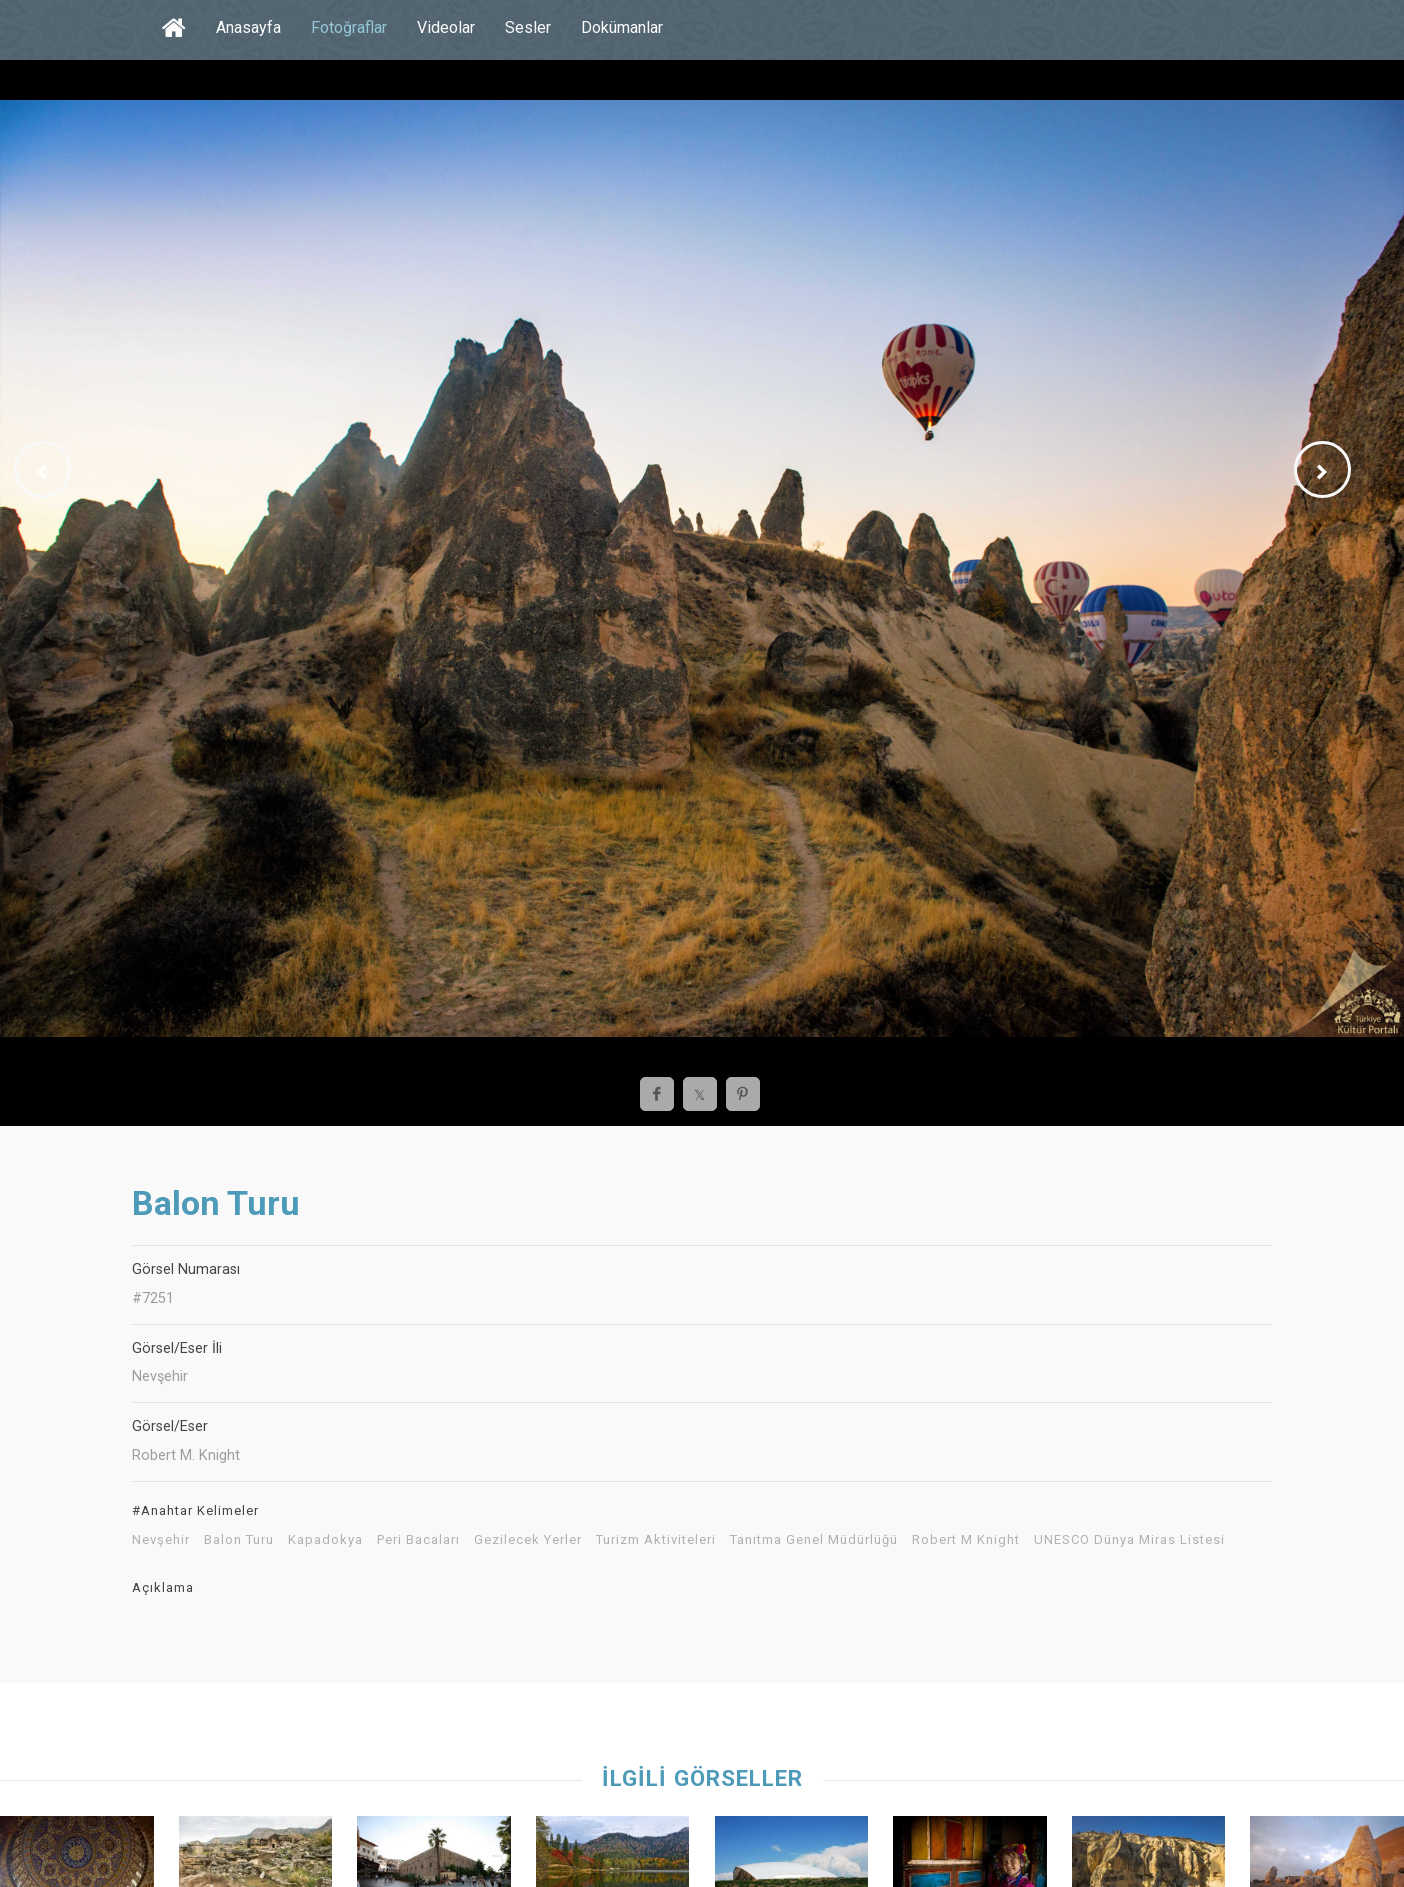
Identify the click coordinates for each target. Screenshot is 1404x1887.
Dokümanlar (622, 27)
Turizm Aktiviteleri (656, 1540)
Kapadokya (325, 1540)
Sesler (528, 27)
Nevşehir (161, 1540)
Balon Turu (239, 1540)
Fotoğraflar (349, 27)
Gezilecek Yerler (528, 1540)
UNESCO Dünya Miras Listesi (1129, 1540)
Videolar (446, 27)
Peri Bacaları (418, 1540)
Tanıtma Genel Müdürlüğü (814, 1540)
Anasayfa (248, 27)
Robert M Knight (966, 1540)
